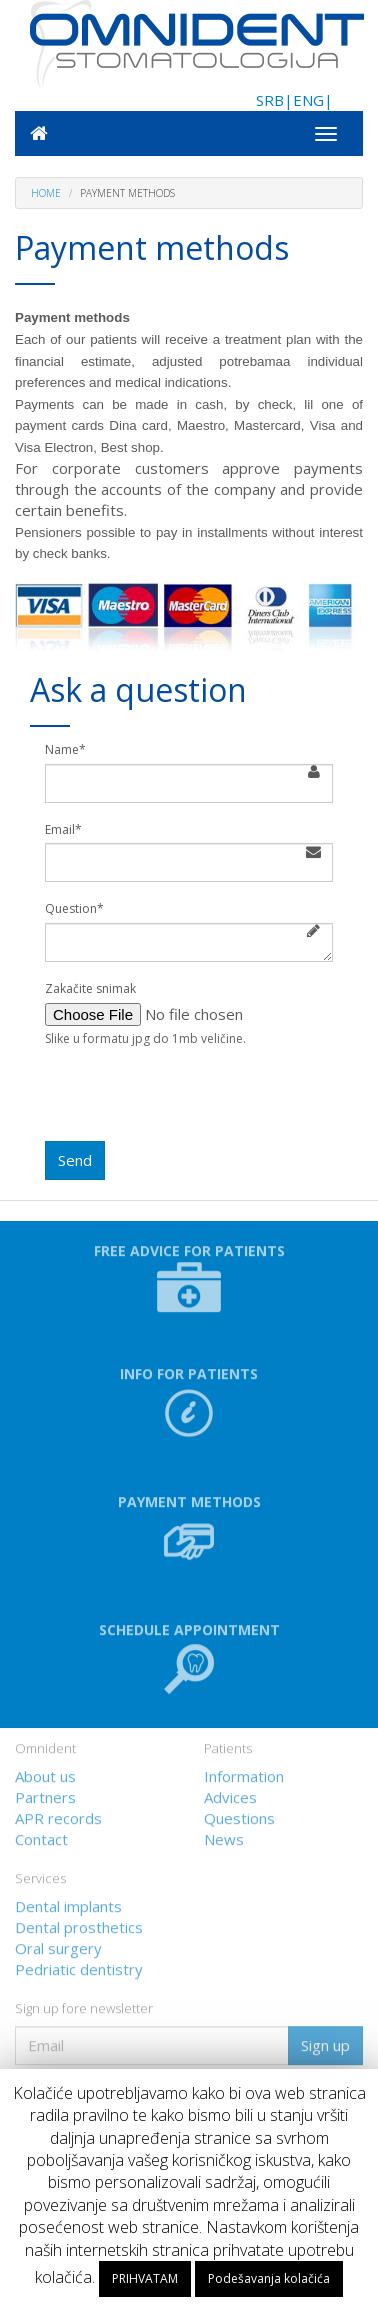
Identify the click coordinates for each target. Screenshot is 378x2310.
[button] (189, 1666)
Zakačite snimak (90, 989)
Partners (45, 1794)
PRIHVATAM (145, 2278)
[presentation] (197, 1102)
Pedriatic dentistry (79, 1966)
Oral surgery (58, 1945)
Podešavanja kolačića (269, 2278)
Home (46, 193)
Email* (63, 830)
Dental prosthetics (79, 1924)
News (224, 1836)
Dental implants (68, 1903)
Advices (230, 1794)
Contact (41, 1836)
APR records (58, 1815)
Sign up (325, 2042)
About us (45, 1773)
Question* (74, 909)
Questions (239, 1815)
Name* (65, 750)
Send (75, 1160)
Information (244, 1773)
